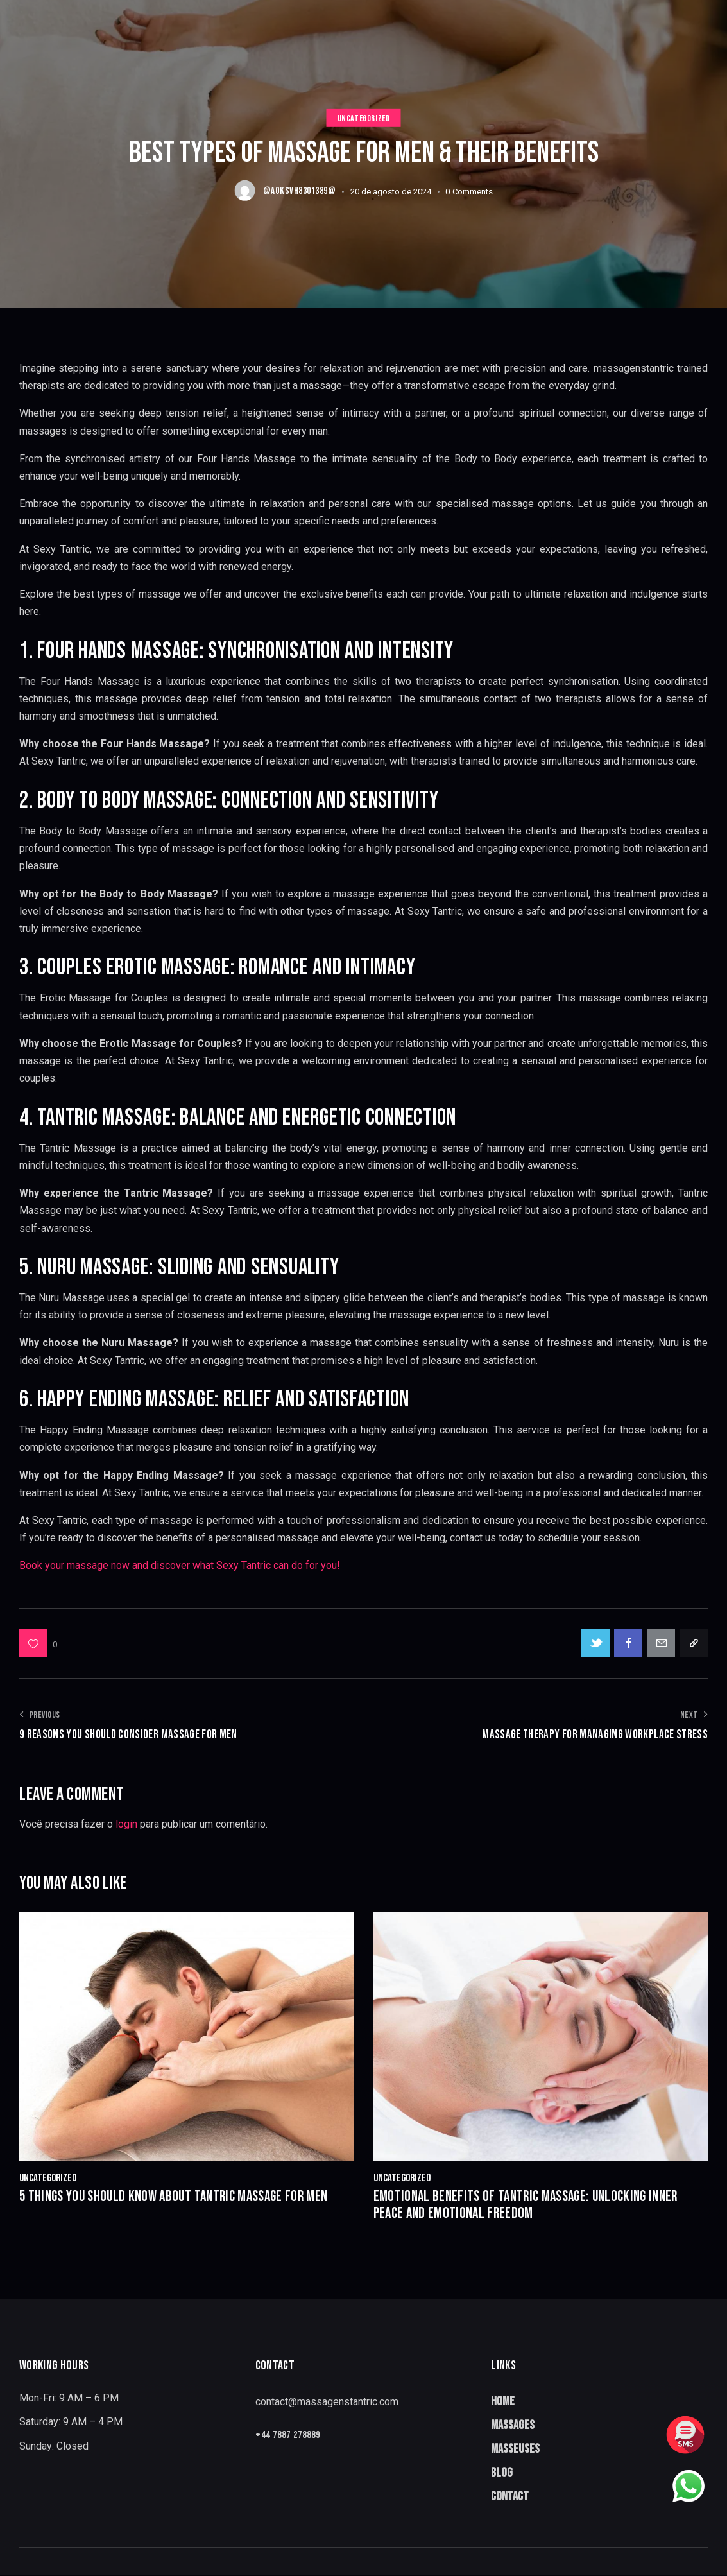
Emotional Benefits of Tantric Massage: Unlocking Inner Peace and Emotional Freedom (532, 2205)
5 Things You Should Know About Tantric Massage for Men (180, 2196)
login (126, 1824)
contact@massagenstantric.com (326, 2402)
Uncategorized (364, 118)
